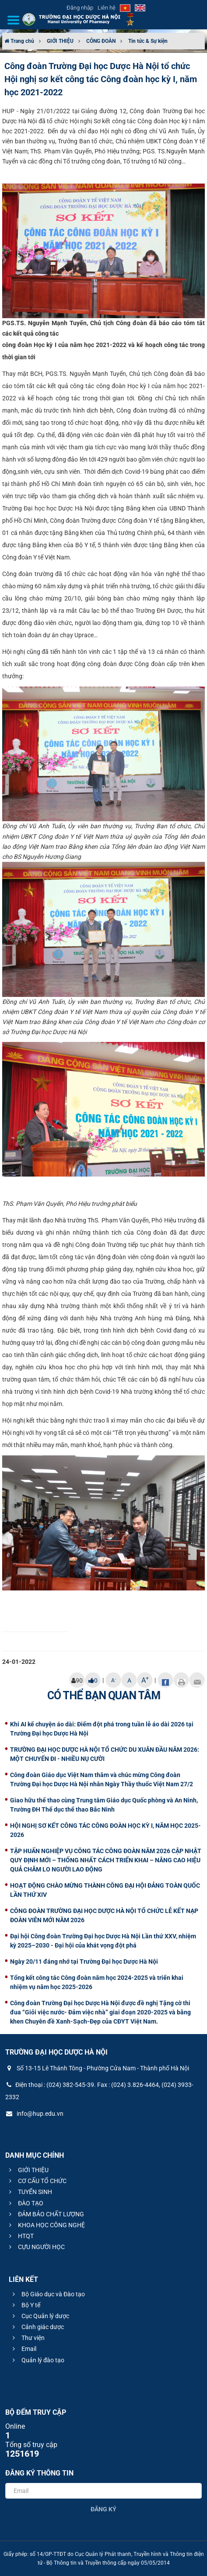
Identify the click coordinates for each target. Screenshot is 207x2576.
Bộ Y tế (25, 2305)
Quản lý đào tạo (37, 2360)
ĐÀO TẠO (25, 2203)
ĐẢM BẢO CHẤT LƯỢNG (45, 2214)
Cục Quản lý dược (39, 2315)
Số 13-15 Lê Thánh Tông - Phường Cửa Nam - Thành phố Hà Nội (97, 2068)
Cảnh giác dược (37, 2326)
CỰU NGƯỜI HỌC (36, 2246)
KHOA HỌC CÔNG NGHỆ (46, 2225)
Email (23, 2348)
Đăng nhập (80, 7)
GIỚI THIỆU (60, 41)
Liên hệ (107, 7)
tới (31, 357)
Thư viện (27, 2337)
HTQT (20, 2235)
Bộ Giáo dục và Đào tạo (47, 2294)
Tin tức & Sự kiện (148, 41)
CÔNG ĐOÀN (101, 41)
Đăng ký (103, 2509)
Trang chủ (19, 41)
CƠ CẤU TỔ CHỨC (37, 2180)
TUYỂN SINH (29, 2191)
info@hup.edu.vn (34, 2113)
